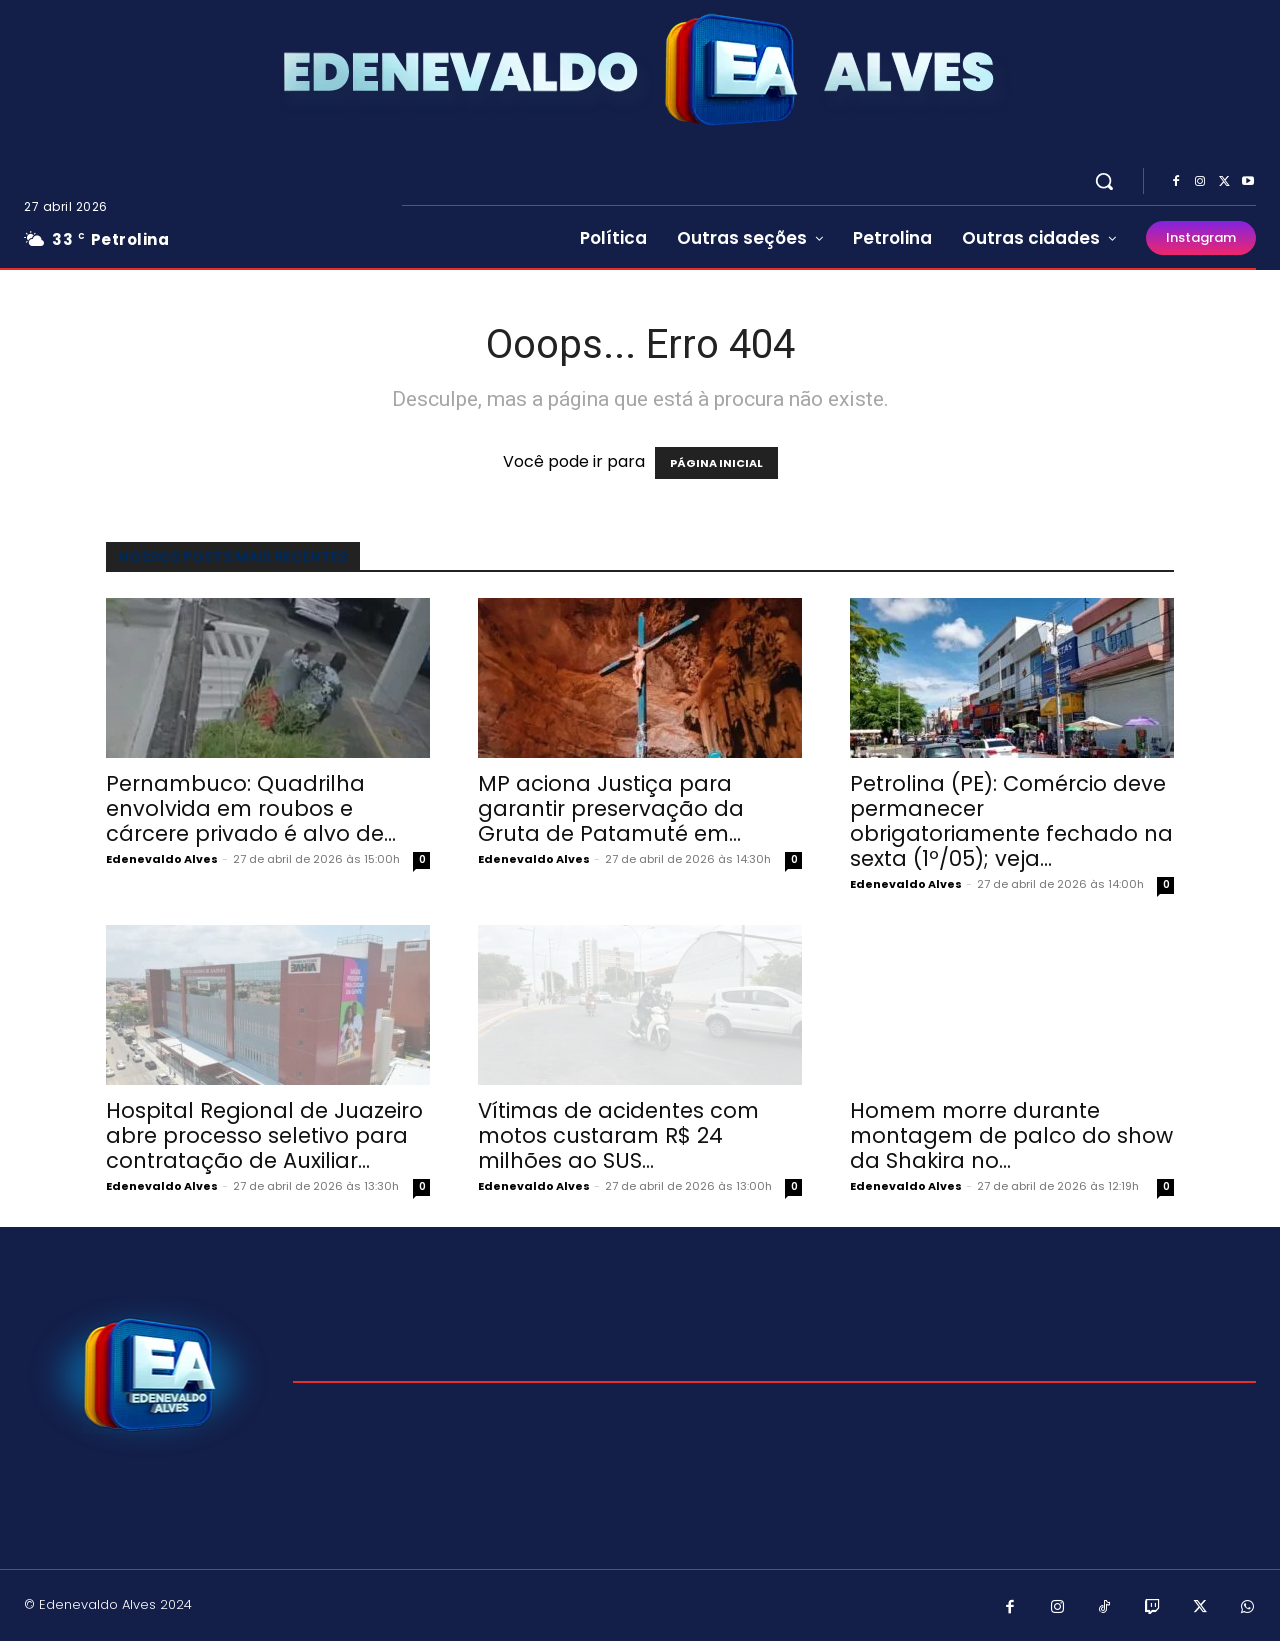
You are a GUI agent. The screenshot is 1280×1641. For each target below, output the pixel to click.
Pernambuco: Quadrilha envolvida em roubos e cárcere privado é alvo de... (251, 808)
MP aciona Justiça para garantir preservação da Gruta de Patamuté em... (611, 808)
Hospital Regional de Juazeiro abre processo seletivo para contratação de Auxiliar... (264, 1135)
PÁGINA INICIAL (716, 463)
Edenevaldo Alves (162, 859)
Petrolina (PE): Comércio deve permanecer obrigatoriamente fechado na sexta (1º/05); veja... (1011, 821)
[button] (1104, 181)
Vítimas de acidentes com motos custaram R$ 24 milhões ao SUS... (618, 1135)
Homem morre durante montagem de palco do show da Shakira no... (1011, 1135)
